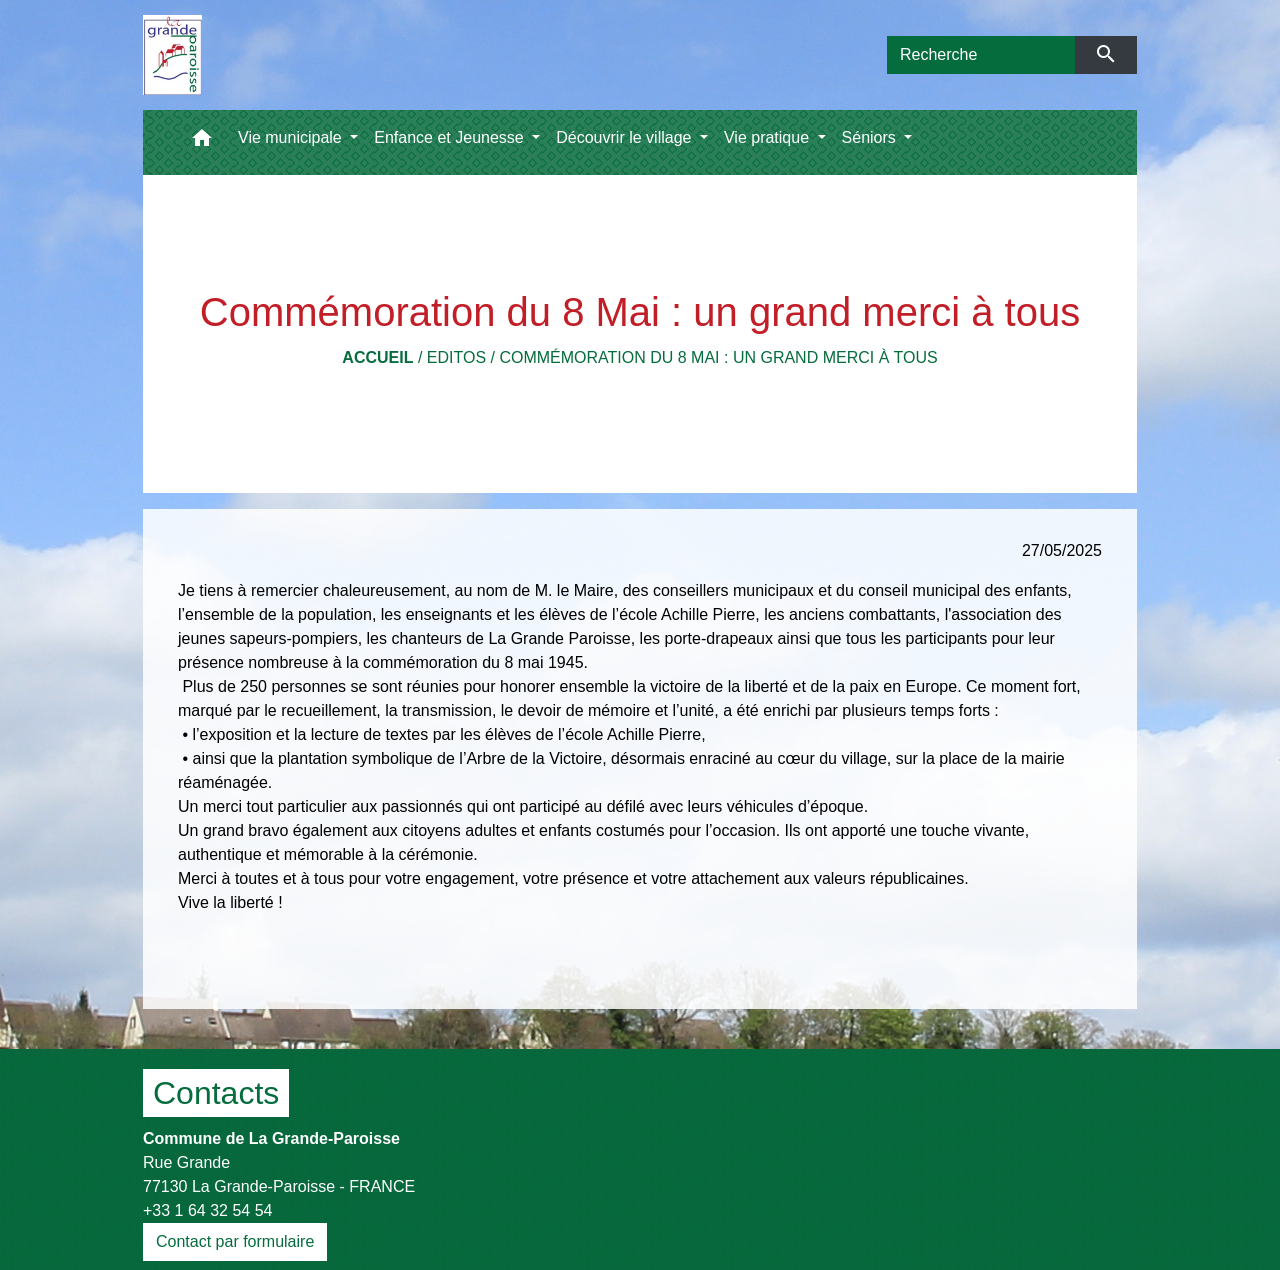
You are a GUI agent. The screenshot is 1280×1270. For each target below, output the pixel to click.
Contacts (216, 1093)
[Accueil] (172, 55)
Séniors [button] (871, 137)
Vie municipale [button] (292, 137)
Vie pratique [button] (769, 137)
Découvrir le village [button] (626, 137)
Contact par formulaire (235, 1241)
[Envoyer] (1106, 55)
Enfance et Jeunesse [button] (451, 137)
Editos (456, 357)
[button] (202, 142)
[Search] (981, 55)
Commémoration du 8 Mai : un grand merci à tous (718, 357)
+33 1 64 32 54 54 (207, 1210)
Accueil (377, 357)
